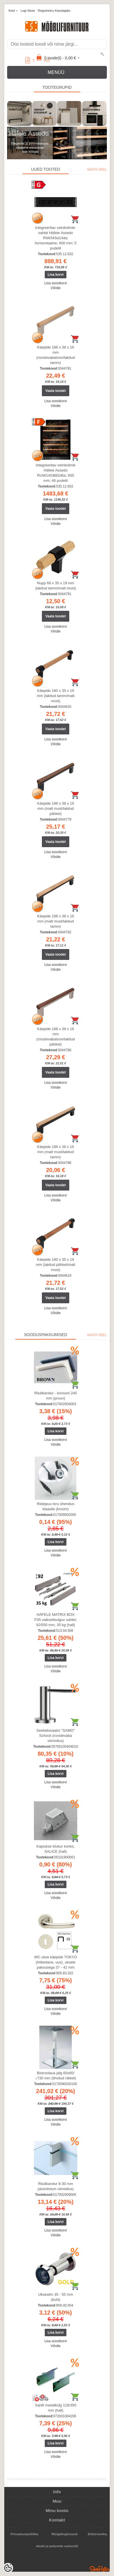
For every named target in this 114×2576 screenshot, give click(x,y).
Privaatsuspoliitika (24, 2534)
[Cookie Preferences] (8, 2568)
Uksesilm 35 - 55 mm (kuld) (55, 2297)
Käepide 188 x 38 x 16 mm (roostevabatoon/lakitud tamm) (55, 355)
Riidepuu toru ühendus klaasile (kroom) (55, 1506)
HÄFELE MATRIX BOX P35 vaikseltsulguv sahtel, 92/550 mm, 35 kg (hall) (55, 1619)
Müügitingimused (65, 2534)
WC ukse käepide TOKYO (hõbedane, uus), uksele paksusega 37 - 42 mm (55, 1962)
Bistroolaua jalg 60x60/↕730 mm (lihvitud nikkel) (55, 2075)
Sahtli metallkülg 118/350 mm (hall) (55, 2407)
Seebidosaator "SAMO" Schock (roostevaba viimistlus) (55, 1735)
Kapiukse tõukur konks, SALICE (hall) (55, 1849)
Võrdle (56, 288)
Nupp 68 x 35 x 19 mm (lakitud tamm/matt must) (55, 585)
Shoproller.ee (100, 2569)
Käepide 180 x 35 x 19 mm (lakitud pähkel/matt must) (55, 1264)
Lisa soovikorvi (55, 283)
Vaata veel (97, 170)
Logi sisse (28, 10)
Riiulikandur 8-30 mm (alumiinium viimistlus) (55, 2186)
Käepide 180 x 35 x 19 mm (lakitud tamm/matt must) (55, 695)
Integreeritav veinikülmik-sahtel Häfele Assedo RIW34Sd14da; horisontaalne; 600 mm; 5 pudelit (56, 237)
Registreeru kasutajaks (54, 10)
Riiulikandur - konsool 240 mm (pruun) (55, 1395)
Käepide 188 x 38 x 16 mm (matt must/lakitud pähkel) (55, 808)
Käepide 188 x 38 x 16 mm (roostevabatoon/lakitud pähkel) (55, 1036)
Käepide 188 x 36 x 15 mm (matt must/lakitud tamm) (55, 1152)
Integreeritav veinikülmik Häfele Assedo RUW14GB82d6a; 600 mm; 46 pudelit (55, 473)
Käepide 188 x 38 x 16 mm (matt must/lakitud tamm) (55, 921)
